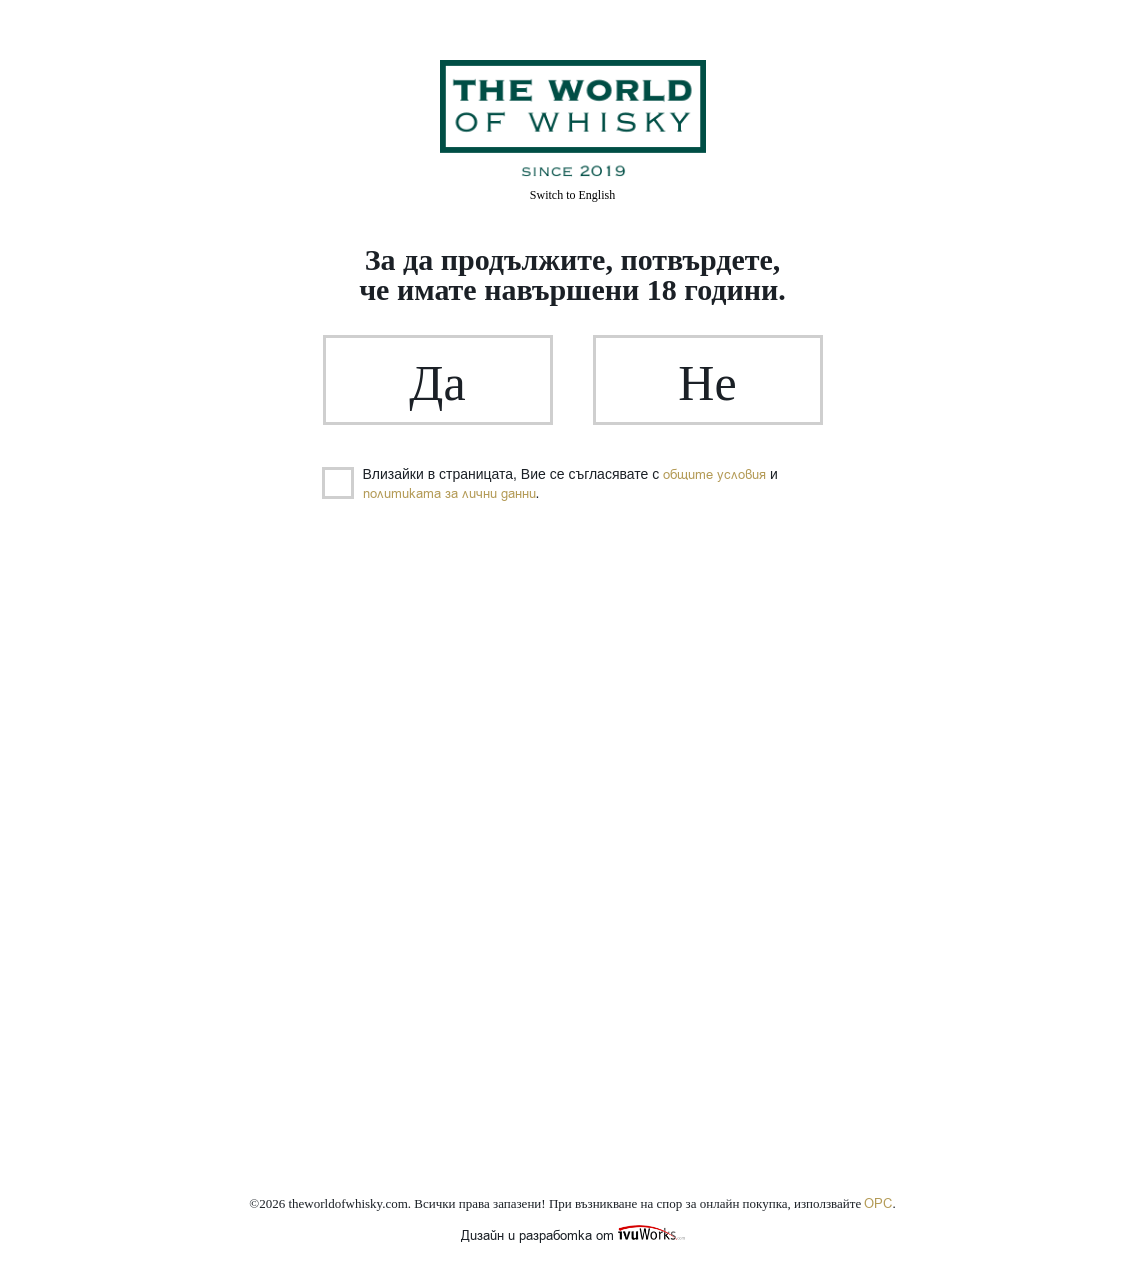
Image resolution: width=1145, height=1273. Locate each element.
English (572, 195)
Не (707, 383)
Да (437, 383)
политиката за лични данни (449, 493)
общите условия (714, 474)
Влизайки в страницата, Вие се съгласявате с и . (550, 484)
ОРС (878, 1203)
